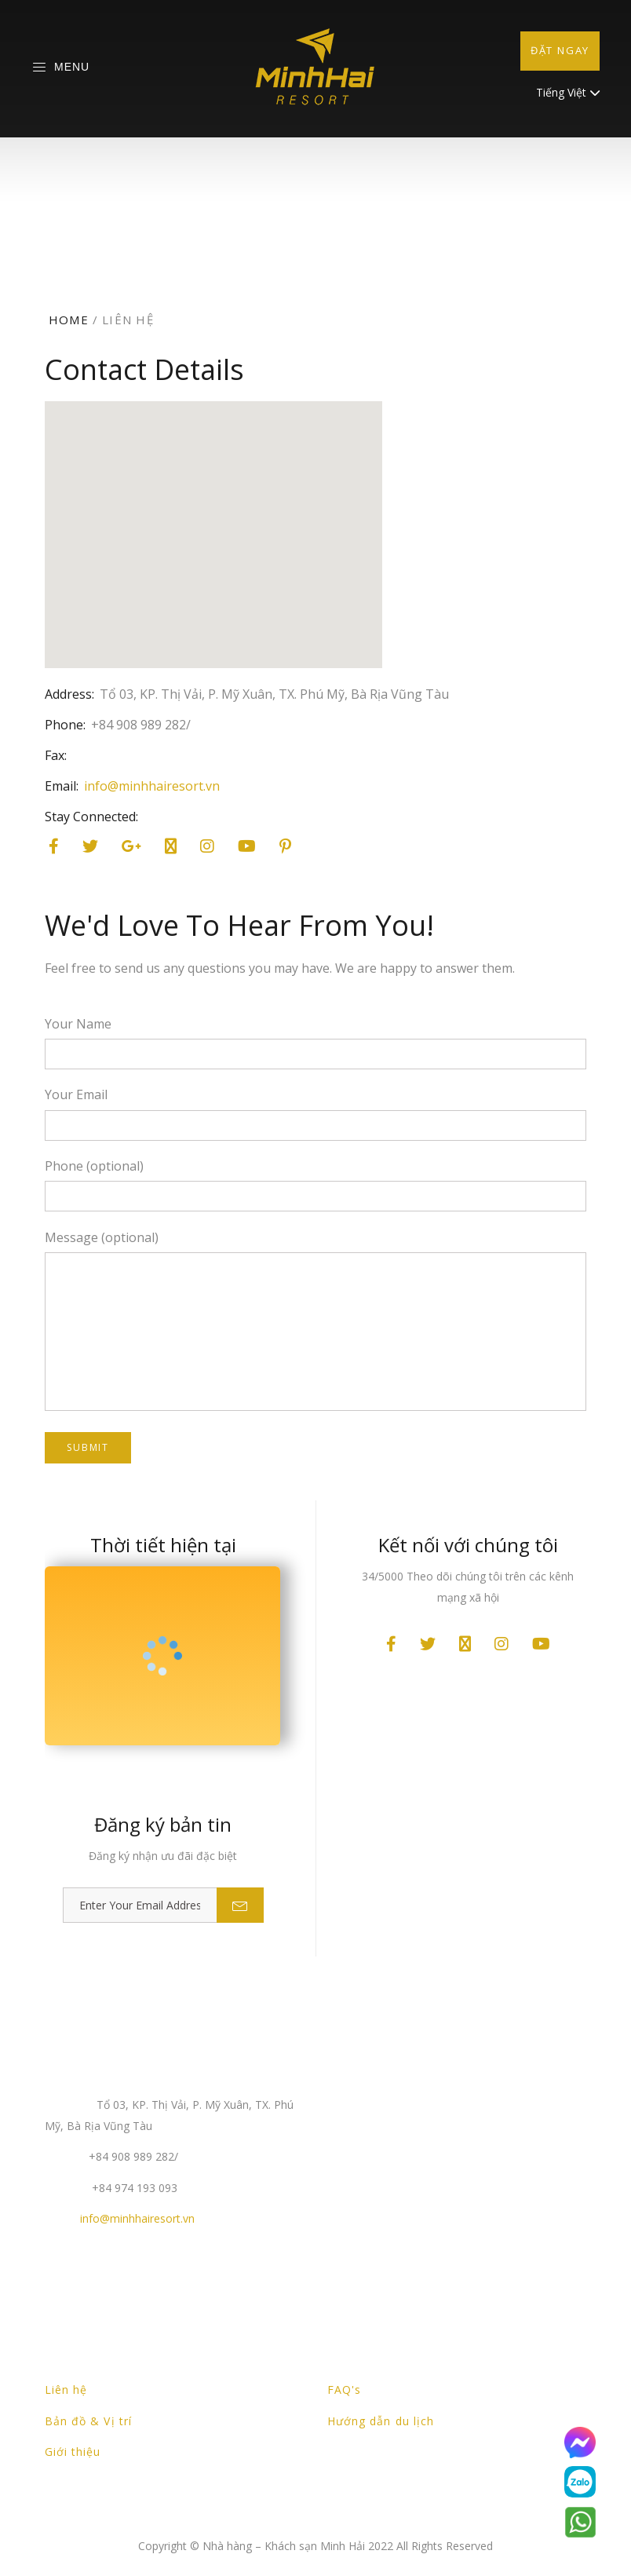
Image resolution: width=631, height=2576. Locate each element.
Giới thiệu (73, 2451)
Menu (60, 67)
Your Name (78, 1023)
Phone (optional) (94, 1166)
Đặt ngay (560, 50)
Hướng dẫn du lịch (380, 2420)
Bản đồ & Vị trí (88, 2420)
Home (69, 319)
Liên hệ (66, 2389)
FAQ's (344, 2389)
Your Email (76, 1094)
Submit (88, 1447)
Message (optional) (102, 1237)
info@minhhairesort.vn (152, 786)
